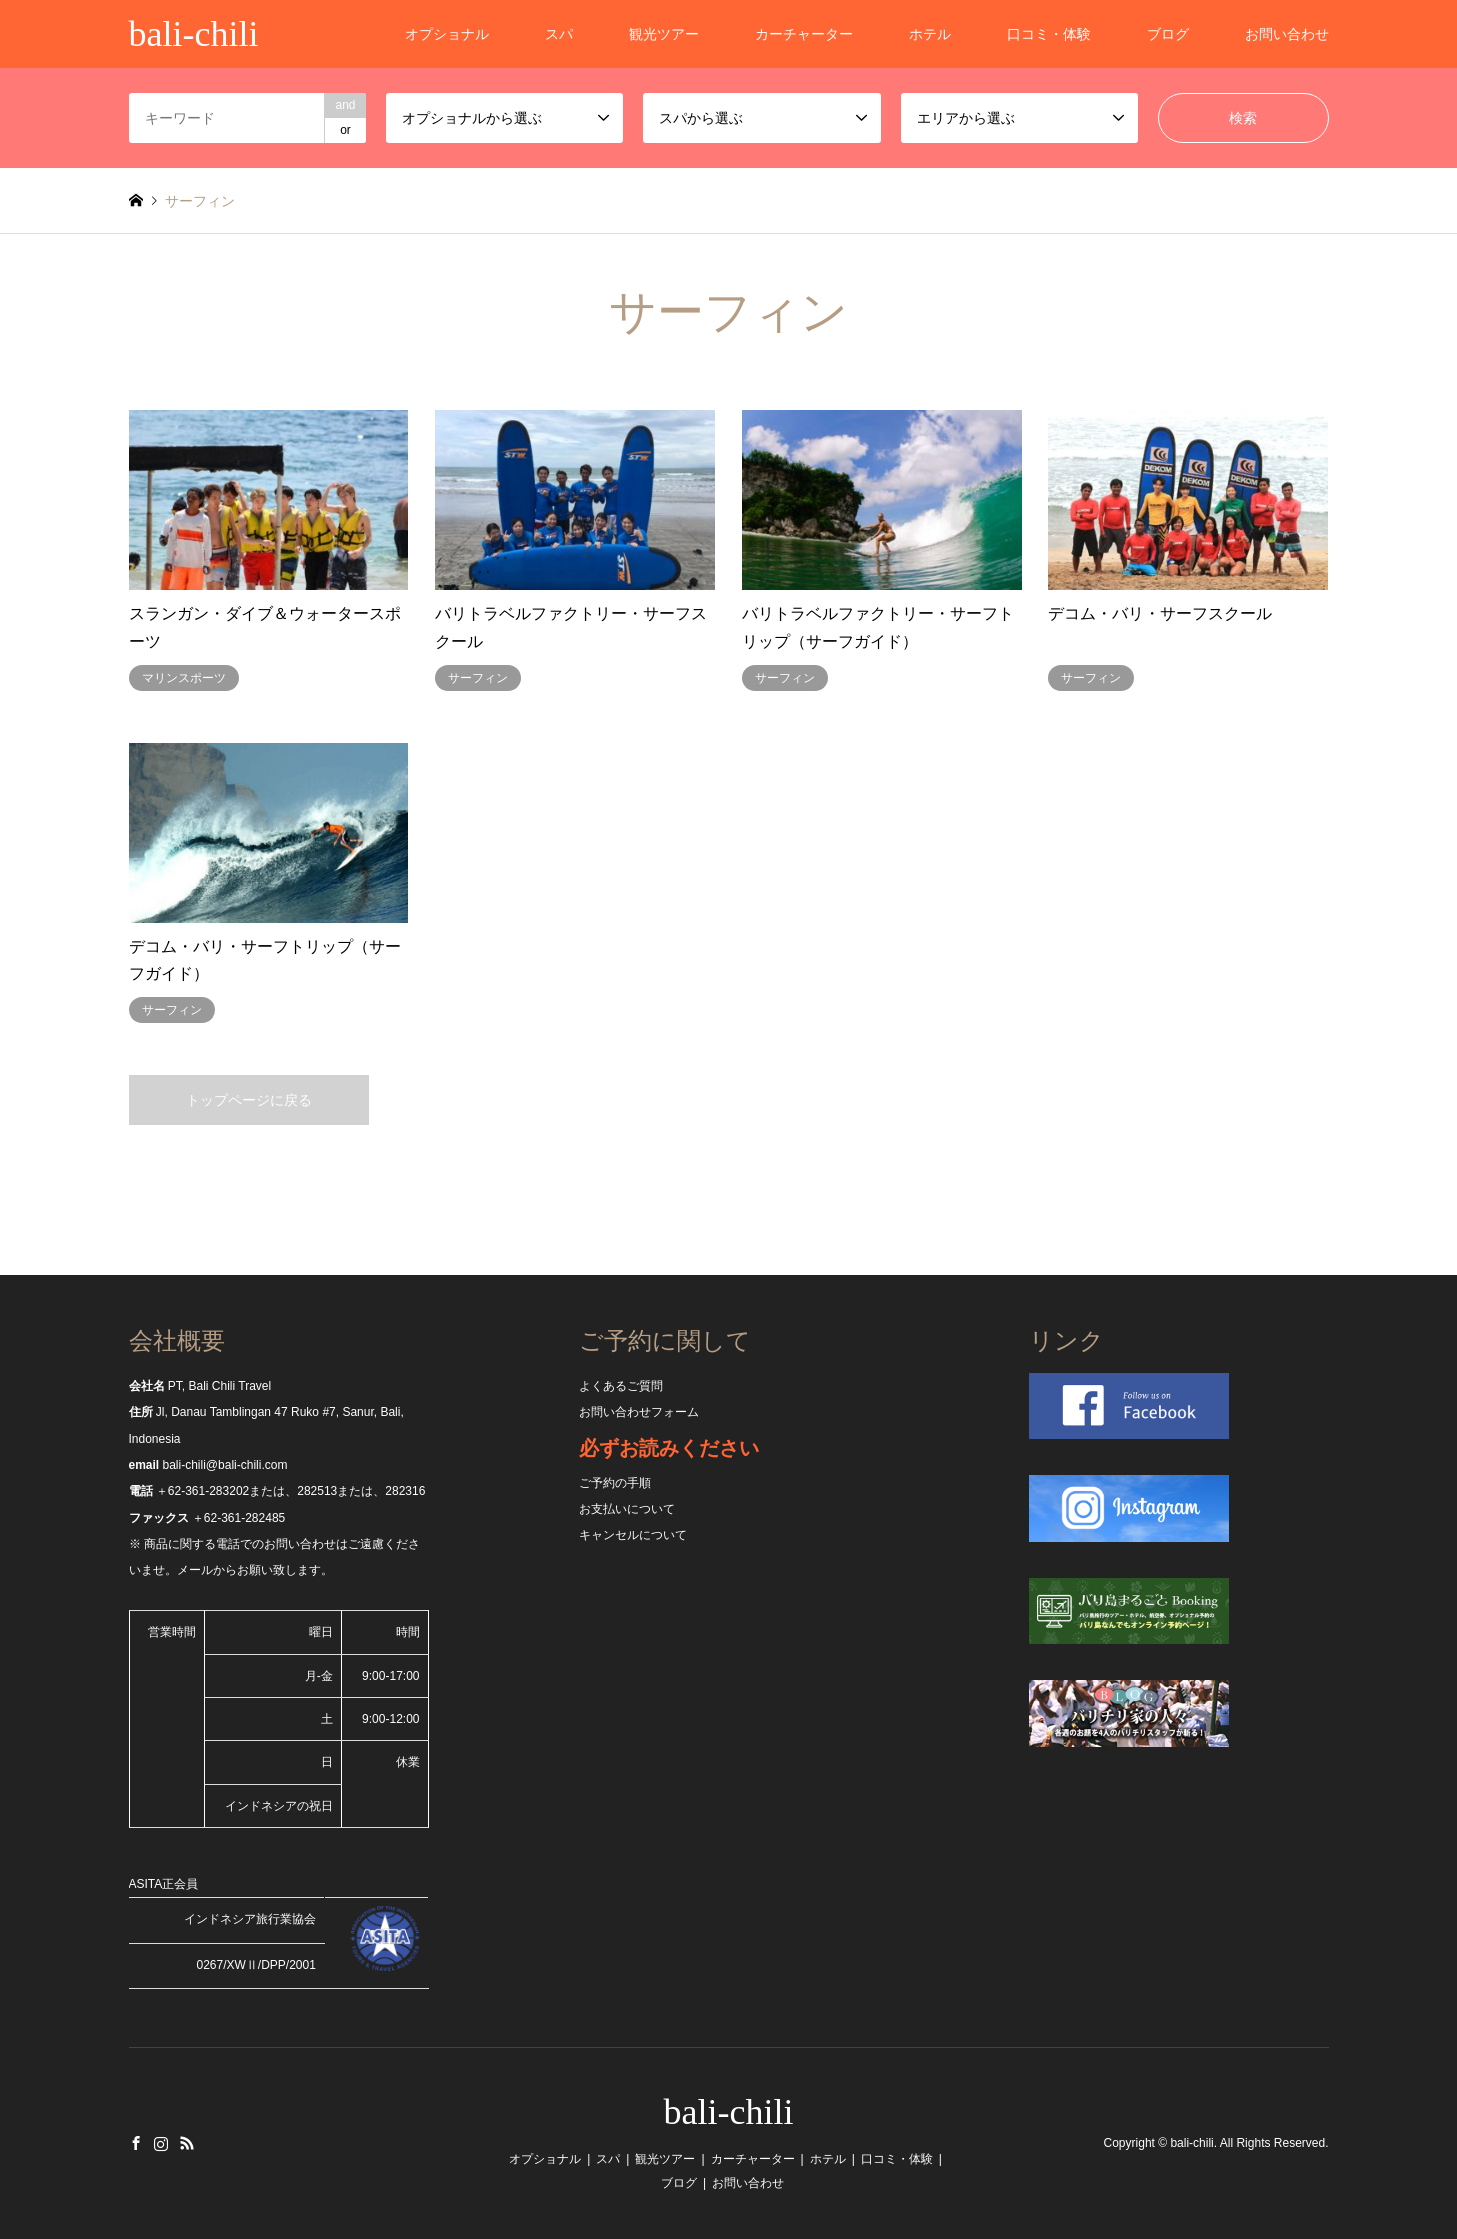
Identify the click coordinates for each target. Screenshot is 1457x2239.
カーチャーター (804, 34)
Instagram (161, 2143)
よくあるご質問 (621, 1386)
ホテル (930, 34)
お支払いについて (627, 1509)
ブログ (1168, 34)
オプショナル (447, 34)
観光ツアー (664, 34)
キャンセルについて (633, 1535)
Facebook (136, 2143)
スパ (559, 34)
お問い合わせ (1287, 34)
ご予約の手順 (615, 1483)
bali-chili (729, 2112)
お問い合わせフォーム (639, 1412)
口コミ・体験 (1049, 34)
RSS (187, 2143)
